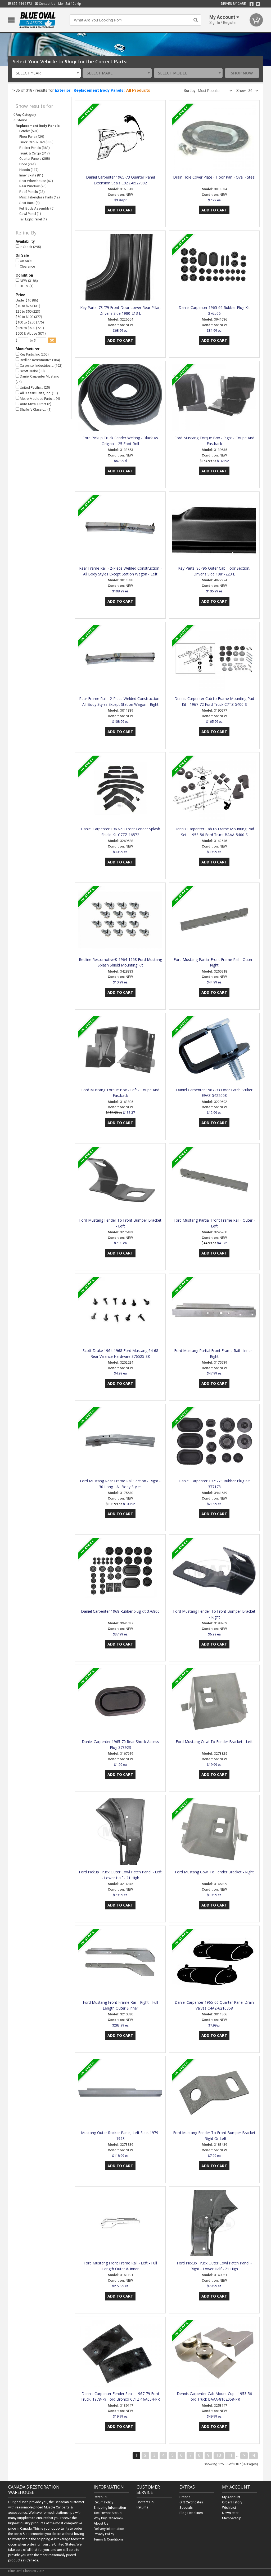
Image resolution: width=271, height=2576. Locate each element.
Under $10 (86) (27, 300)
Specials (186, 2508)
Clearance (25, 266)
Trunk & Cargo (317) (34, 153)
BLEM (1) (25, 286)
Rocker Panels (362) (34, 148)
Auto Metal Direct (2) (33, 404)
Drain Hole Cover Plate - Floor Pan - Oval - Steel (214, 177)
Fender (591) (29, 131)
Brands (184, 2497)
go (52, 340)
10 (218, 2455)
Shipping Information (110, 2508)
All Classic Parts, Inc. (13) (37, 393)
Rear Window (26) (33, 186)
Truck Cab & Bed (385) (36, 142)
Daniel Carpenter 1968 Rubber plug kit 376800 (120, 1611)
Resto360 (101, 2497)
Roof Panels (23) (32, 192)
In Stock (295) (28, 246)
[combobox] (46, 73)
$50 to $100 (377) (29, 317)
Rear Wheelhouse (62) (36, 181)
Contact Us (45, 4)
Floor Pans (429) (31, 137)
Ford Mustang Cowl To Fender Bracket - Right (214, 1871)
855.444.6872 (20, 4)
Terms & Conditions (109, 2539)
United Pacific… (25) (33, 387)
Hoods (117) (29, 170)
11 (230, 2455)
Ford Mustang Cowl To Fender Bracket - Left (214, 1741)
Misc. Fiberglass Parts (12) (39, 197)
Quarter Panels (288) (34, 159)
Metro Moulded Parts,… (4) (38, 398)
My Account (231, 2497)
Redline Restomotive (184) (38, 359)
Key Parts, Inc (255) (32, 354)
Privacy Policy (104, 2534)
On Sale (23, 261)
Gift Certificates (191, 2502)
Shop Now (242, 73)
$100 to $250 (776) (30, 322)
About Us (101, 2523)
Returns (142, 2507)
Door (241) (27, 164)
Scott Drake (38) (30, 371)
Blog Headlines (191, 2513)
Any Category (26, 115)
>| (253, 2455)
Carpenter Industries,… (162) (39, 365)
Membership (231, 2518)
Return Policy (103, 2502)
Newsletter (230, 2513)
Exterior (63, 90)
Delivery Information (109, 2529)
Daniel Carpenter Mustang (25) (37, 379)
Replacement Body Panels (98, 90)
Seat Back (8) (29, 203)
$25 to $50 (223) (28, 311)
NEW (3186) (27, 280)
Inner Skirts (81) (31, 175)
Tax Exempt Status (107, 2513)
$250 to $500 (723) (30, 328)
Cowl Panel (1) (30, 214)
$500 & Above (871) (31, 333)
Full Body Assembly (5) (37, 208)
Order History (232, 2502)
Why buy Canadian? (109, 2518)
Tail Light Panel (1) (33, 219)
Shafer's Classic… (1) (34, 409)
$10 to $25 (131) (28, 306)
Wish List (229, 2508)
